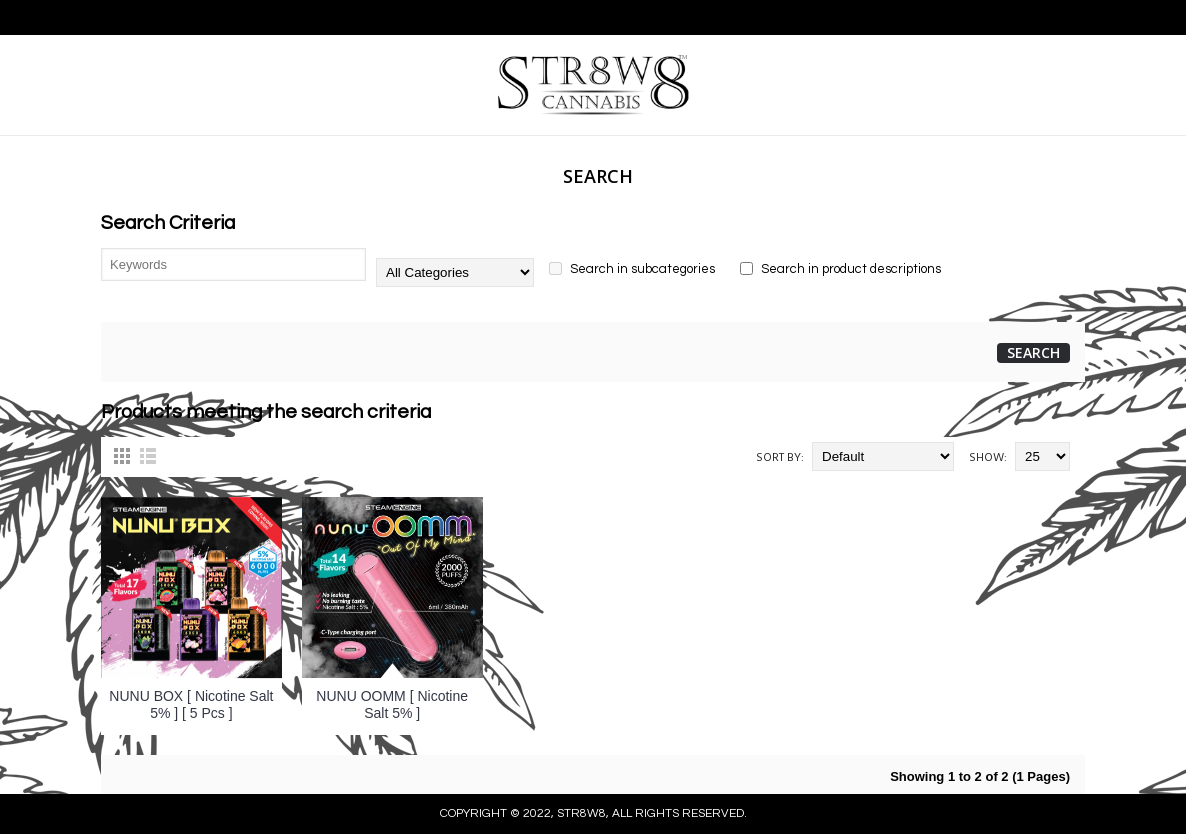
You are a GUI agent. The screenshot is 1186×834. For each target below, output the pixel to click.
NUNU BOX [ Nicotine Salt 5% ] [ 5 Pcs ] (191, 704)
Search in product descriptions (840, 269)
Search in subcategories (632, 269)
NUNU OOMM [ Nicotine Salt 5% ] (392, 704)
